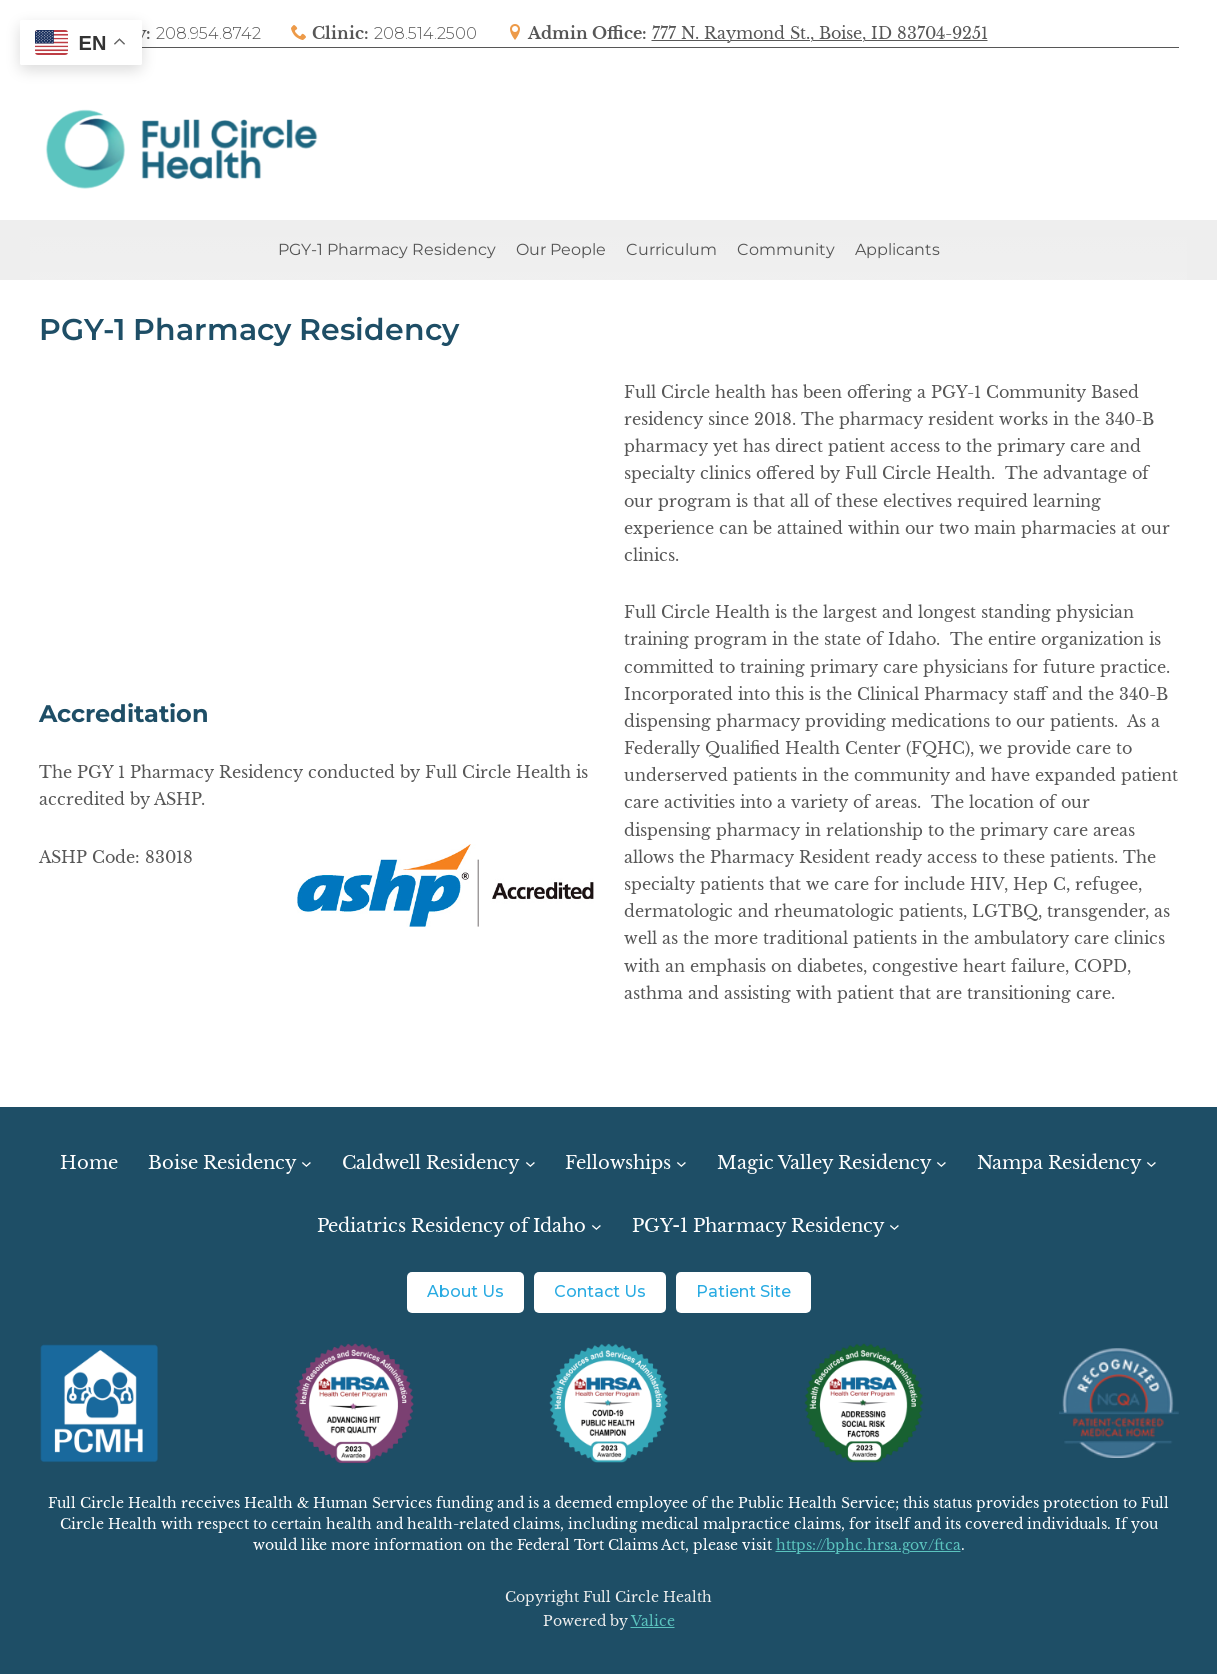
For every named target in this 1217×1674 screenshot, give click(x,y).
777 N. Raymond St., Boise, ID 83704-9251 (820, 33)
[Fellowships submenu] (625, 1163)
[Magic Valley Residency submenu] (832, 1163)
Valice (653, 1621)
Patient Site (743, 1291)
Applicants (897, 249)
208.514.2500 (425, 33)
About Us (465, 1291)
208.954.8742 (208, 33)
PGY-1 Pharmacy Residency (387, 249)
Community (786, 249)
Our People (561, 249)
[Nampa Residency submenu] (1067, 1163)
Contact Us (600, 1291)
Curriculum (671, 249)
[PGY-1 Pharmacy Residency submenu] (766, 1226)
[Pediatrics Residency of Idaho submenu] (459, 1226)
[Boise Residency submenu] (230, 1163)
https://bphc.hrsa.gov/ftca (868, 1545)
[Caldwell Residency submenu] (438, 1163)
